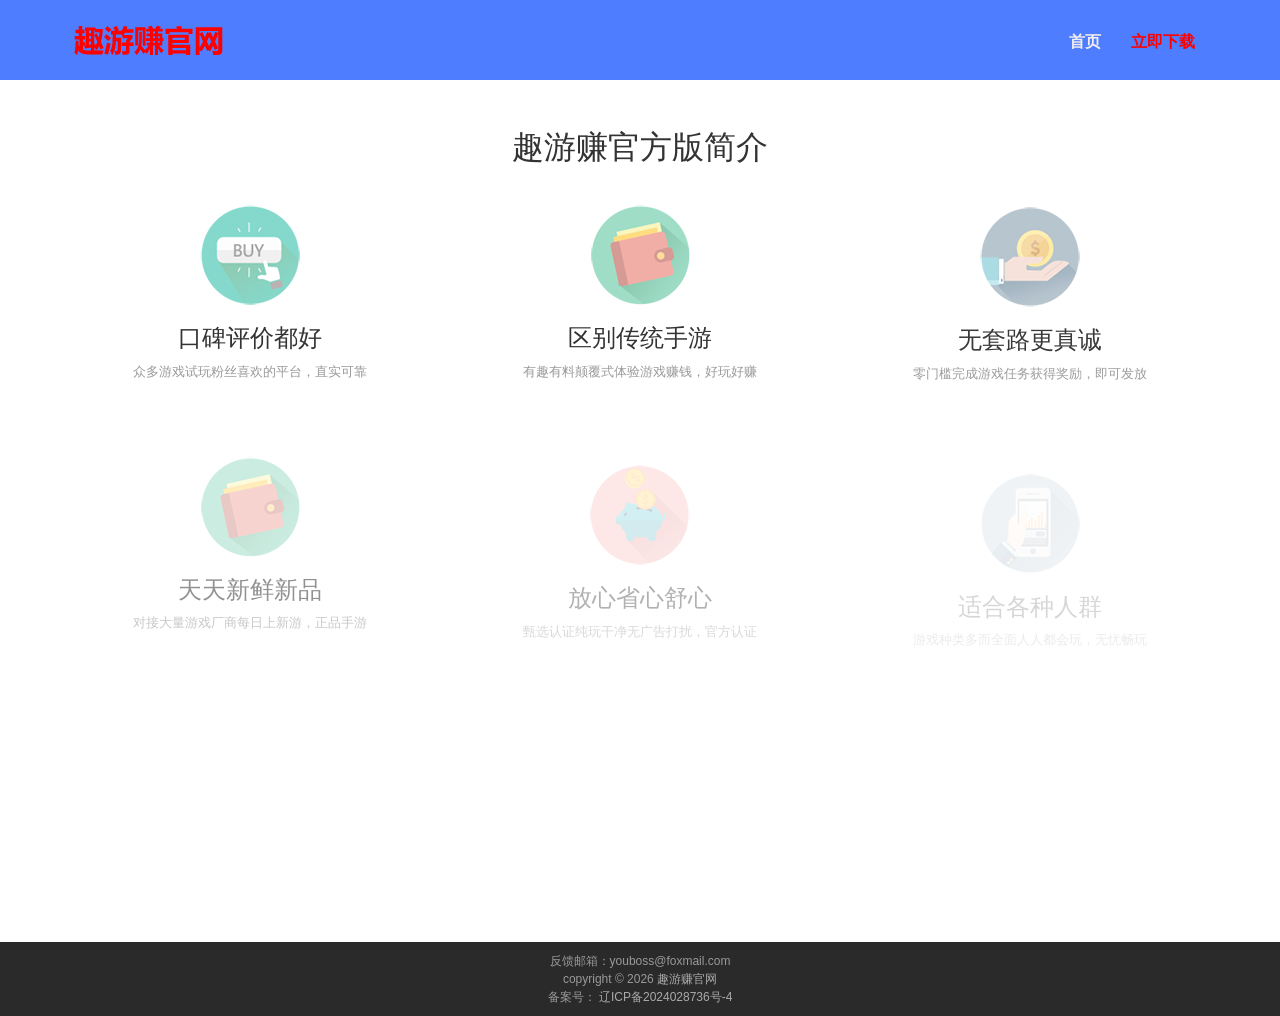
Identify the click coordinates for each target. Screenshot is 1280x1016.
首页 (1085, 41)
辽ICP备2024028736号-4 (665, 997)
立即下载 (1163, 41)
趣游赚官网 (687, 979)
